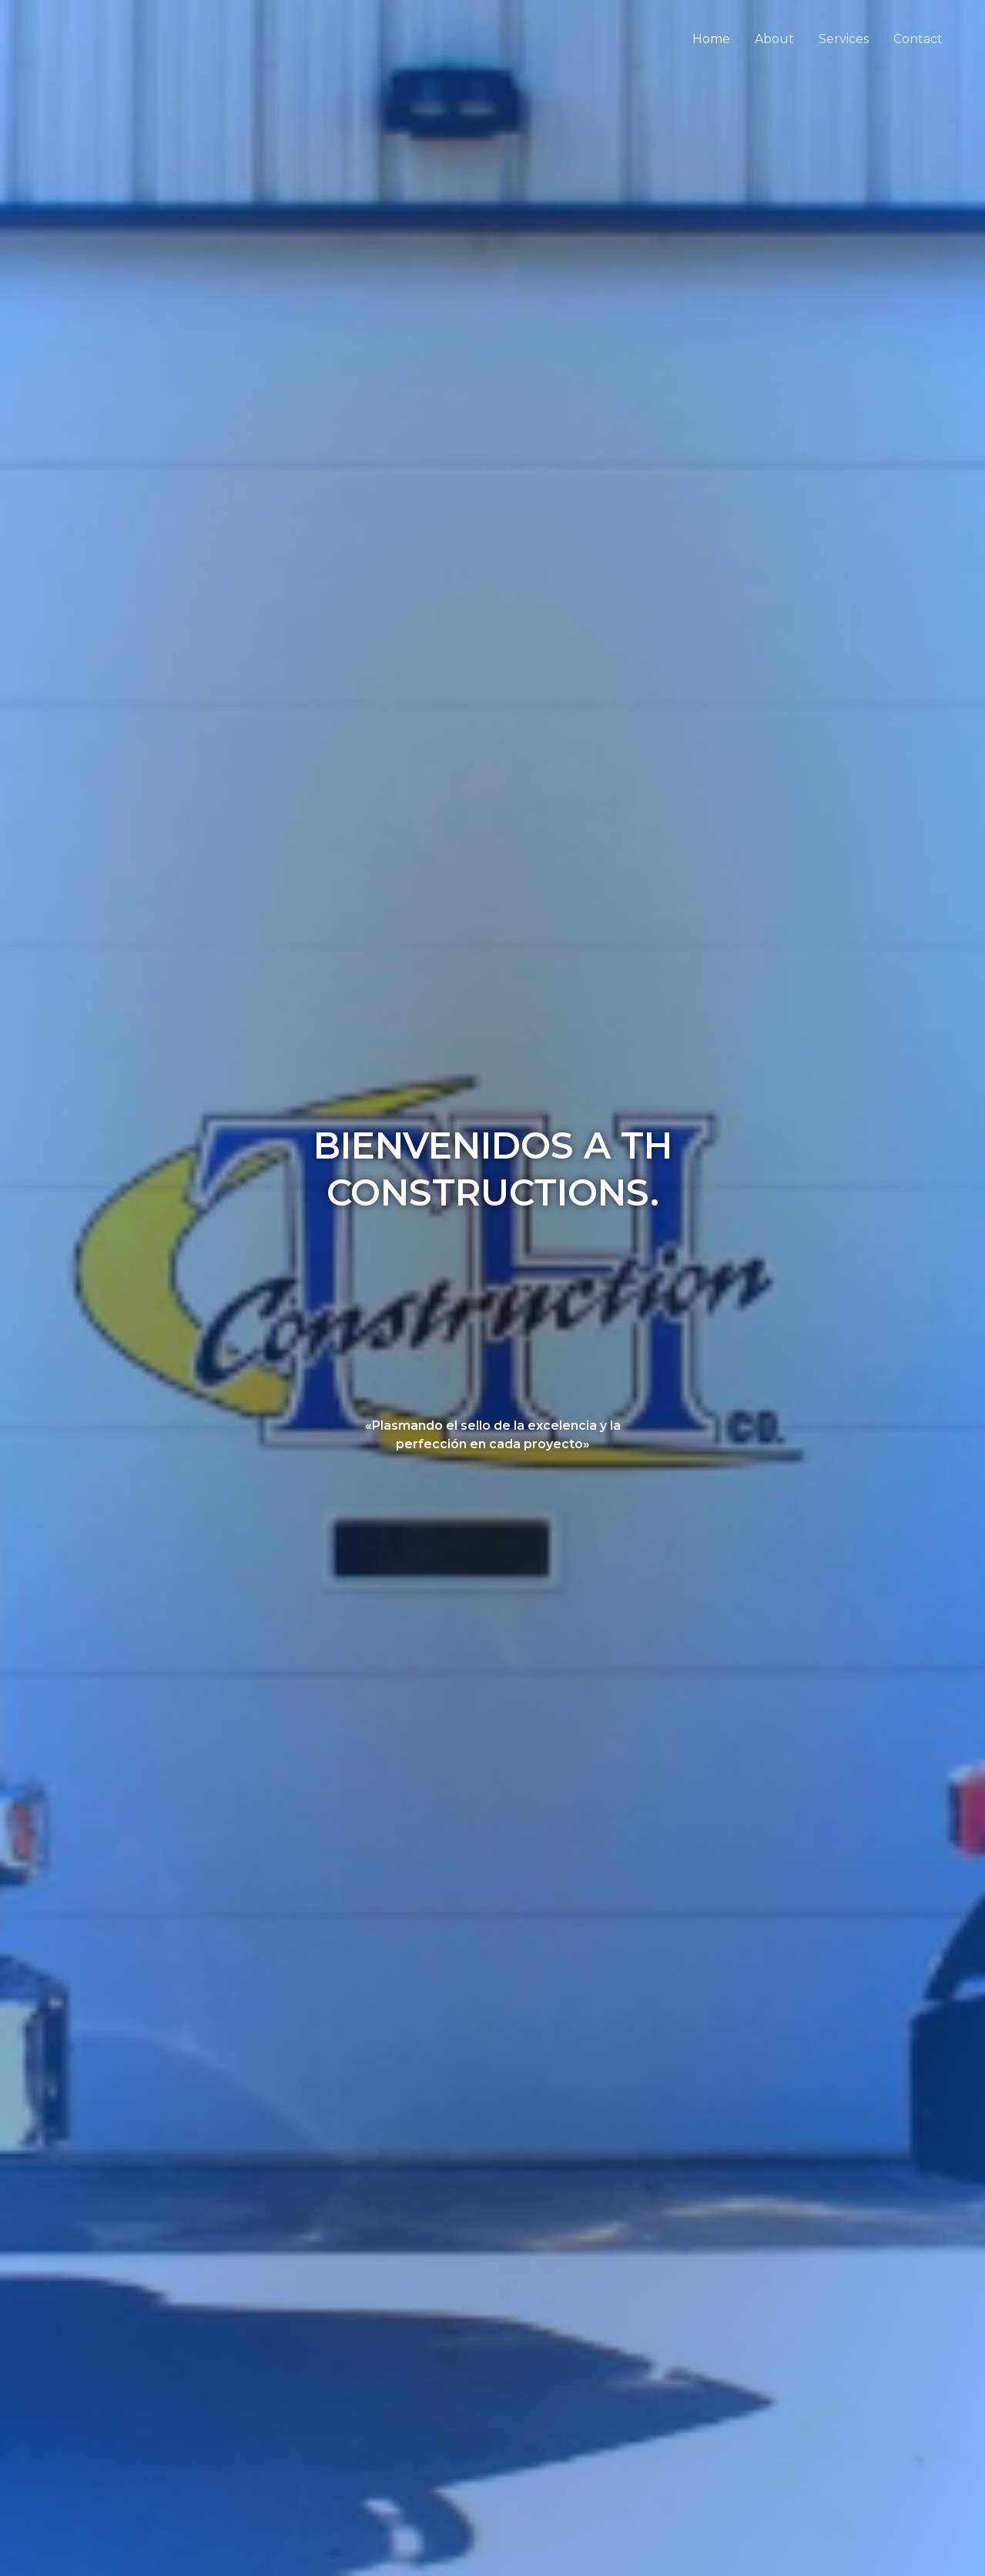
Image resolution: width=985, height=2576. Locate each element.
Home (711, 39)
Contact (918, 39)
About (774, 39)
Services (844, 39)
